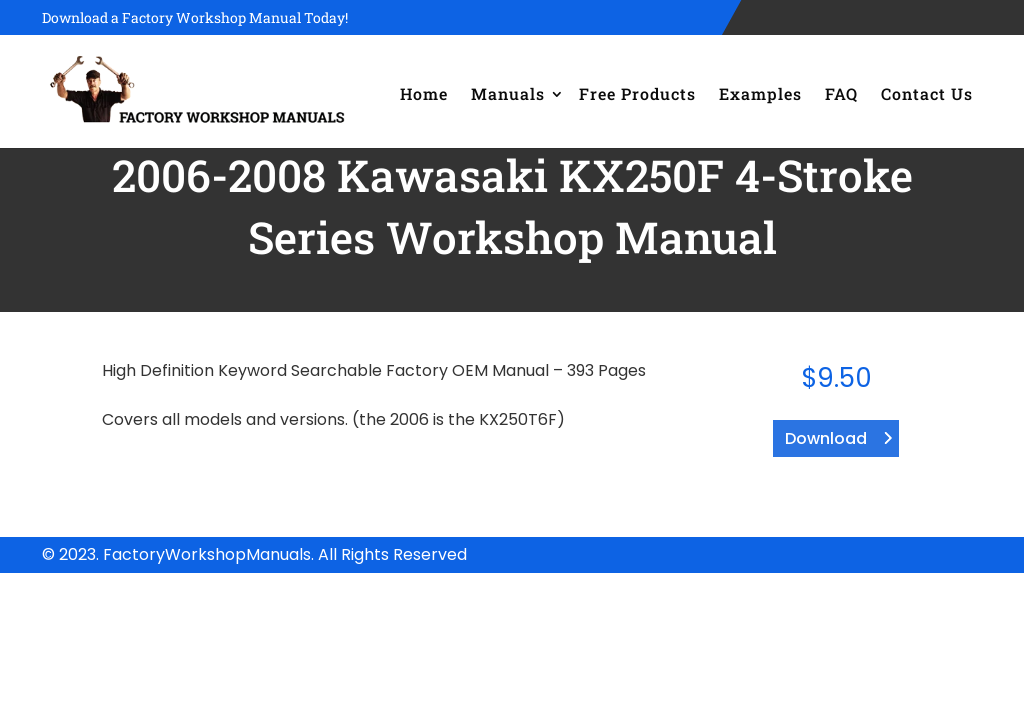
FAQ (841, 93)
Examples (760, 93)
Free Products (637, 93)
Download (826, 438)
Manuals (508, 93)
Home (424, 93)
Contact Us (927, 93)
